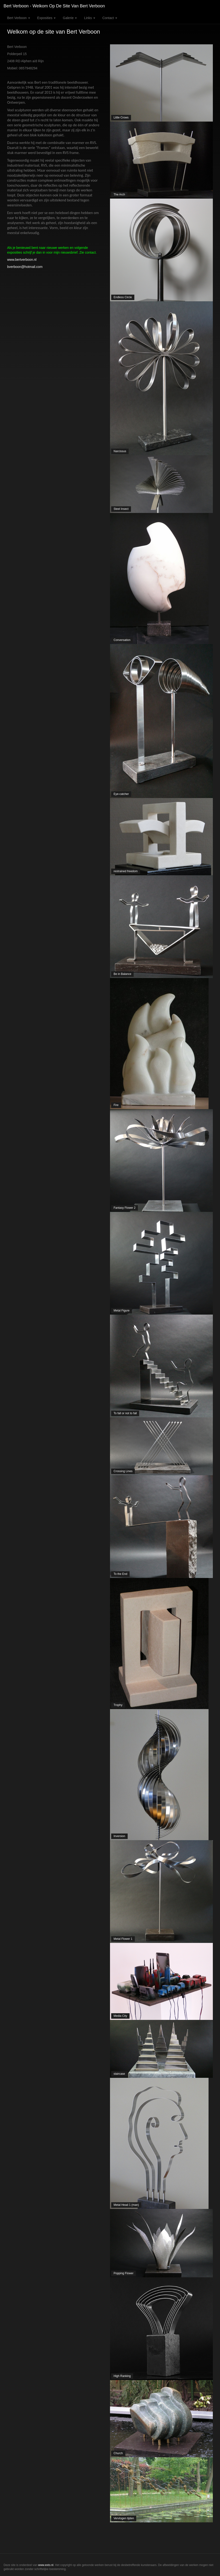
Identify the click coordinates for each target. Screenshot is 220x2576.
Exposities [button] (46, 18)
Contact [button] (109, 18)
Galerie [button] (70, 18)
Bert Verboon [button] (18, 18)
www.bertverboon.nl (22, 259)
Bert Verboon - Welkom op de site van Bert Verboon (54, 6)
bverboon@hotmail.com (24, 267)
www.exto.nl (45, 2565)
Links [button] (89, 18)
